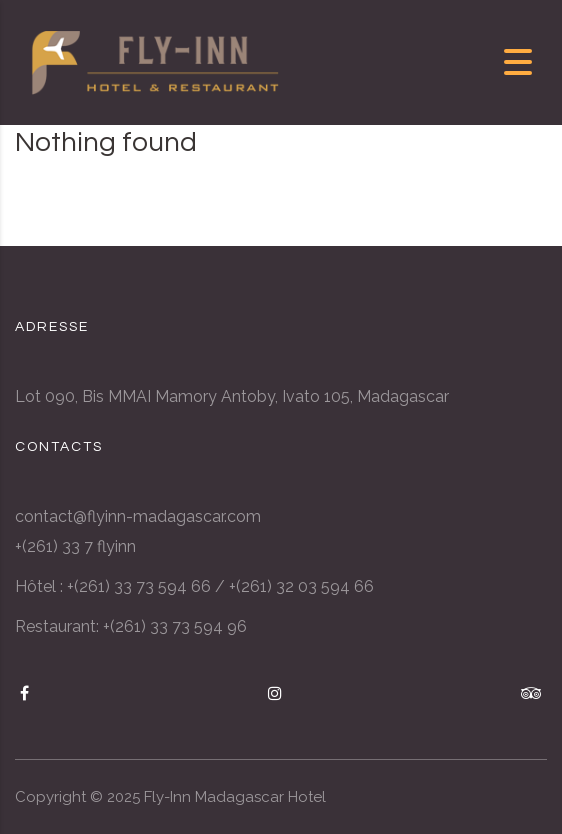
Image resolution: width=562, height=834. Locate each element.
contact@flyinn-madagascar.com (138, 516)
